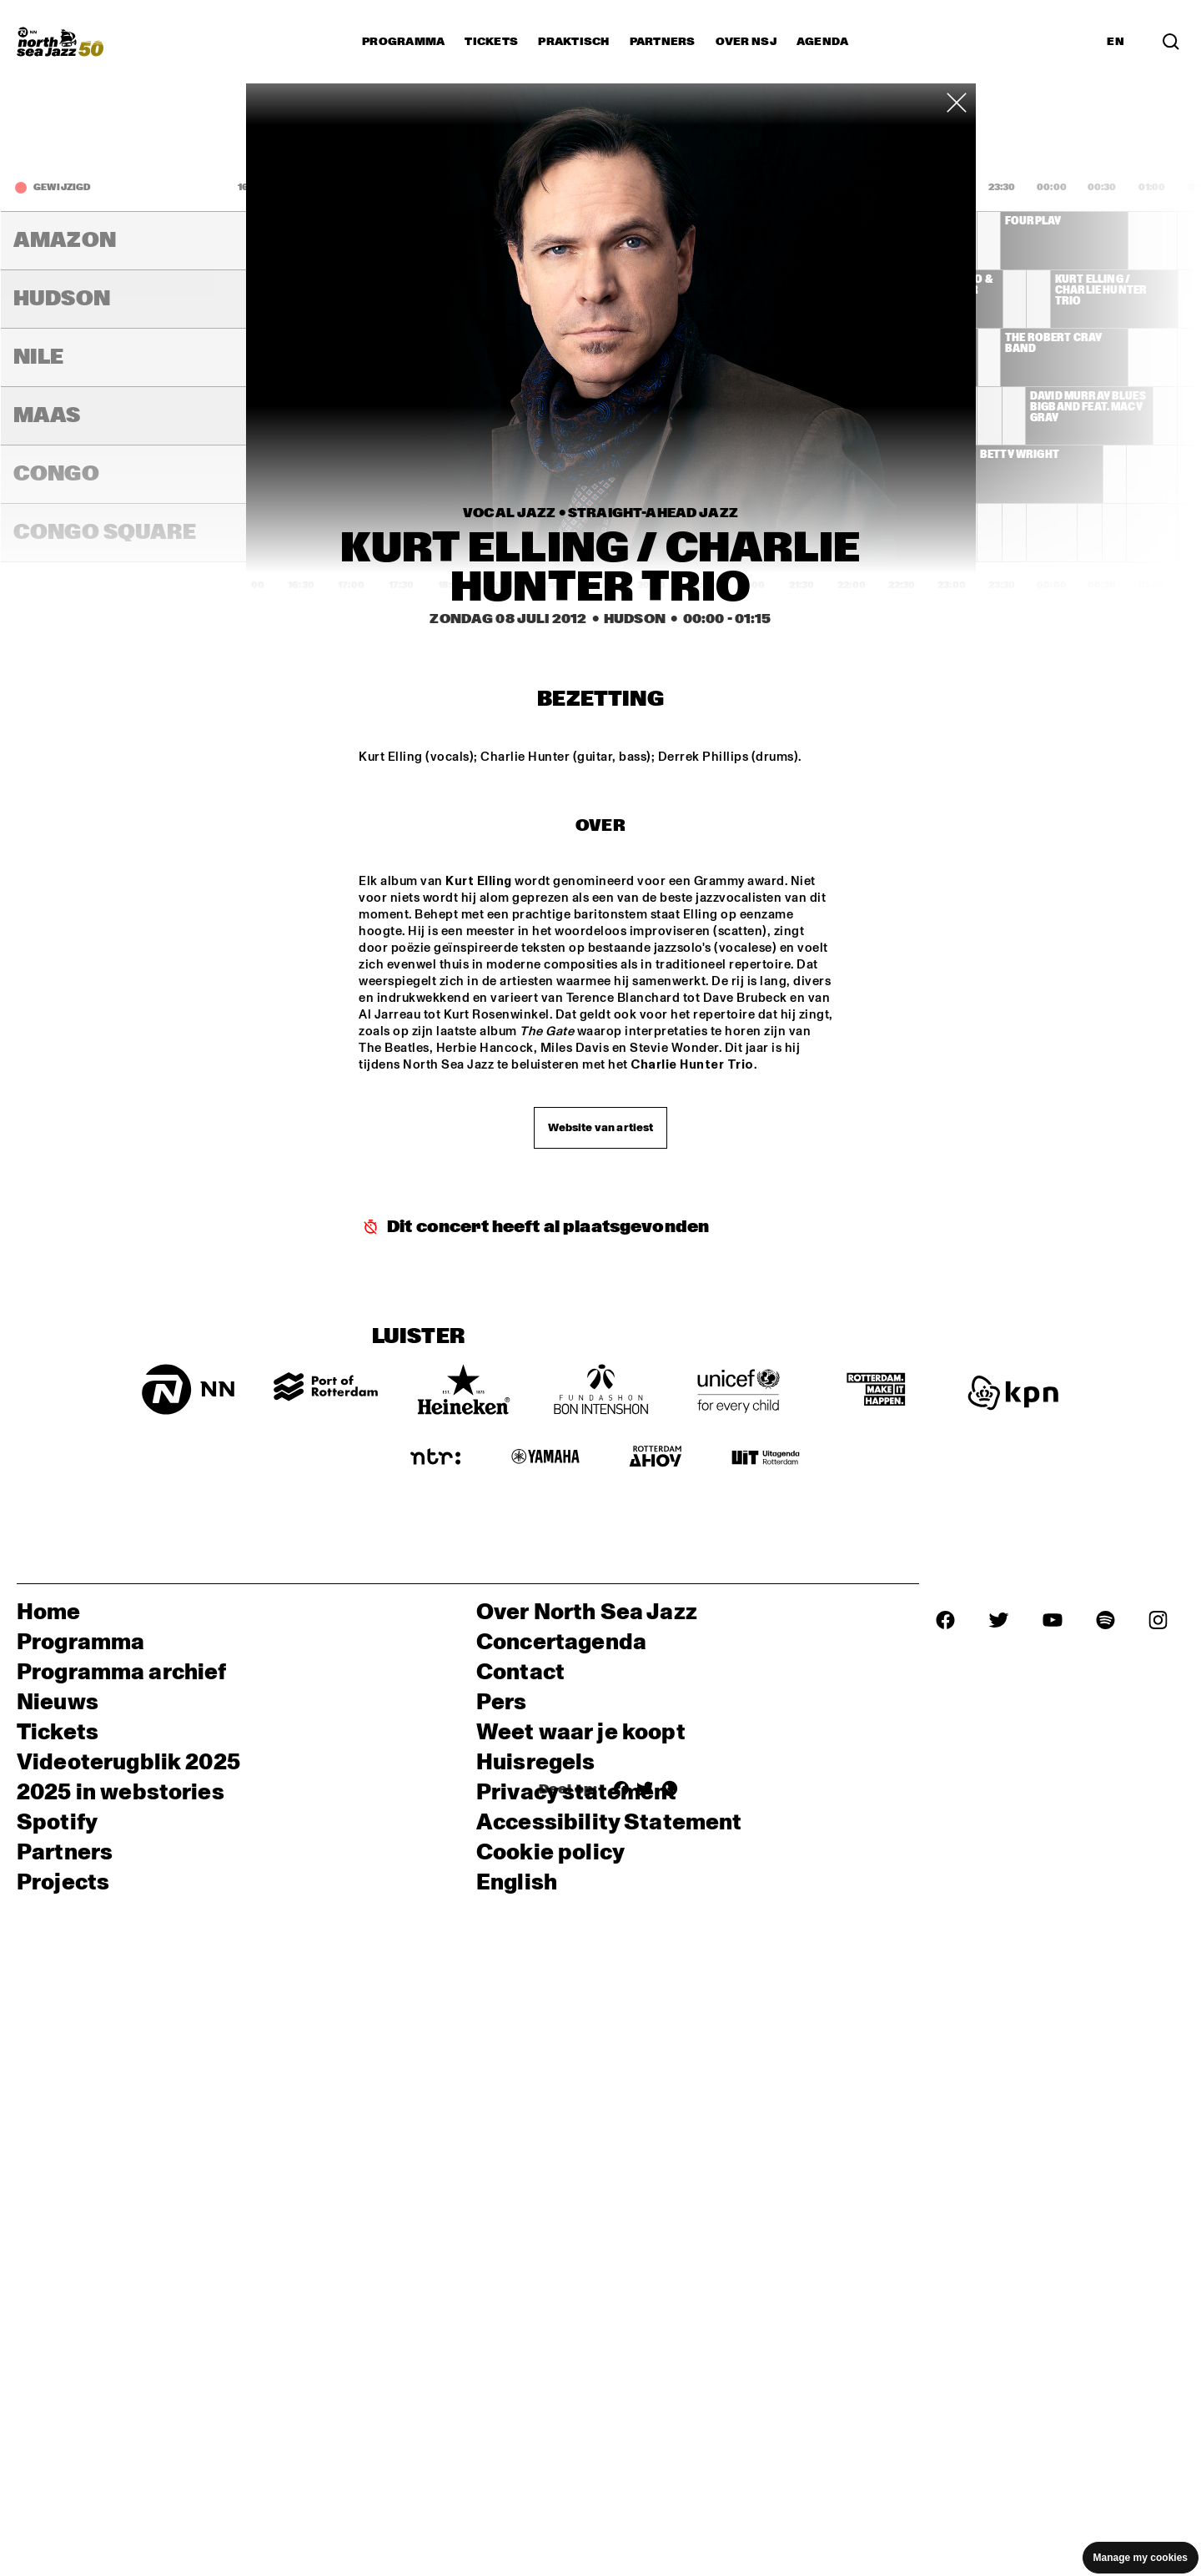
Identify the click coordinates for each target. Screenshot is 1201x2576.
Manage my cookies (1140, 2557)
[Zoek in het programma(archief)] (1171, 42)
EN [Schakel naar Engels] (1115, 41)
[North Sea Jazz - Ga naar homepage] (60, 42)
